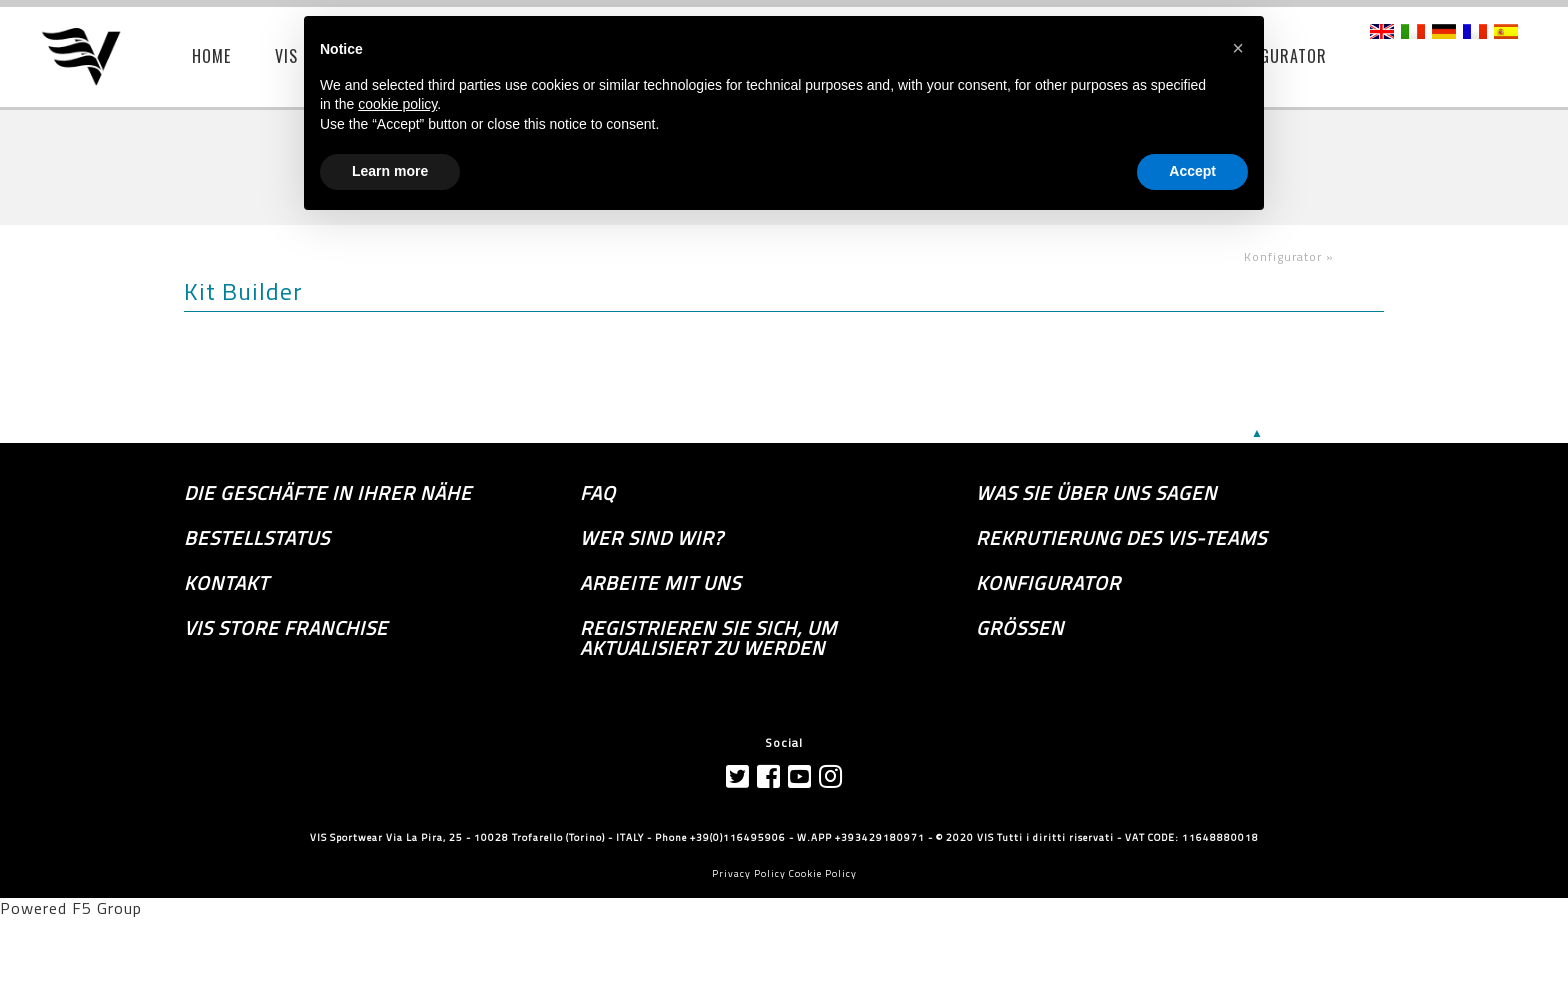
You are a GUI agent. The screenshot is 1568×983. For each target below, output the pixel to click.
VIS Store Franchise (286, 628)
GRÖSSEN (1020, 628)
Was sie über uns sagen (1096, 493)
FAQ (598, 493)
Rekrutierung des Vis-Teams (1121, 538)
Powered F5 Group (71, 908)
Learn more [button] (390, 171)
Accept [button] (1192, 171)
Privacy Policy (749, 873)
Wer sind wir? (651, 538)
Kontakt (226, 583)
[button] (1238, 48)
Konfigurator (1048, 583)
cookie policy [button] (397, 104)
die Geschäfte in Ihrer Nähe (328, 493)
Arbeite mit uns (660, 583)
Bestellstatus (257, 538)
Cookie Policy (823, 873)
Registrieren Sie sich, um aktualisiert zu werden (708, 638)
